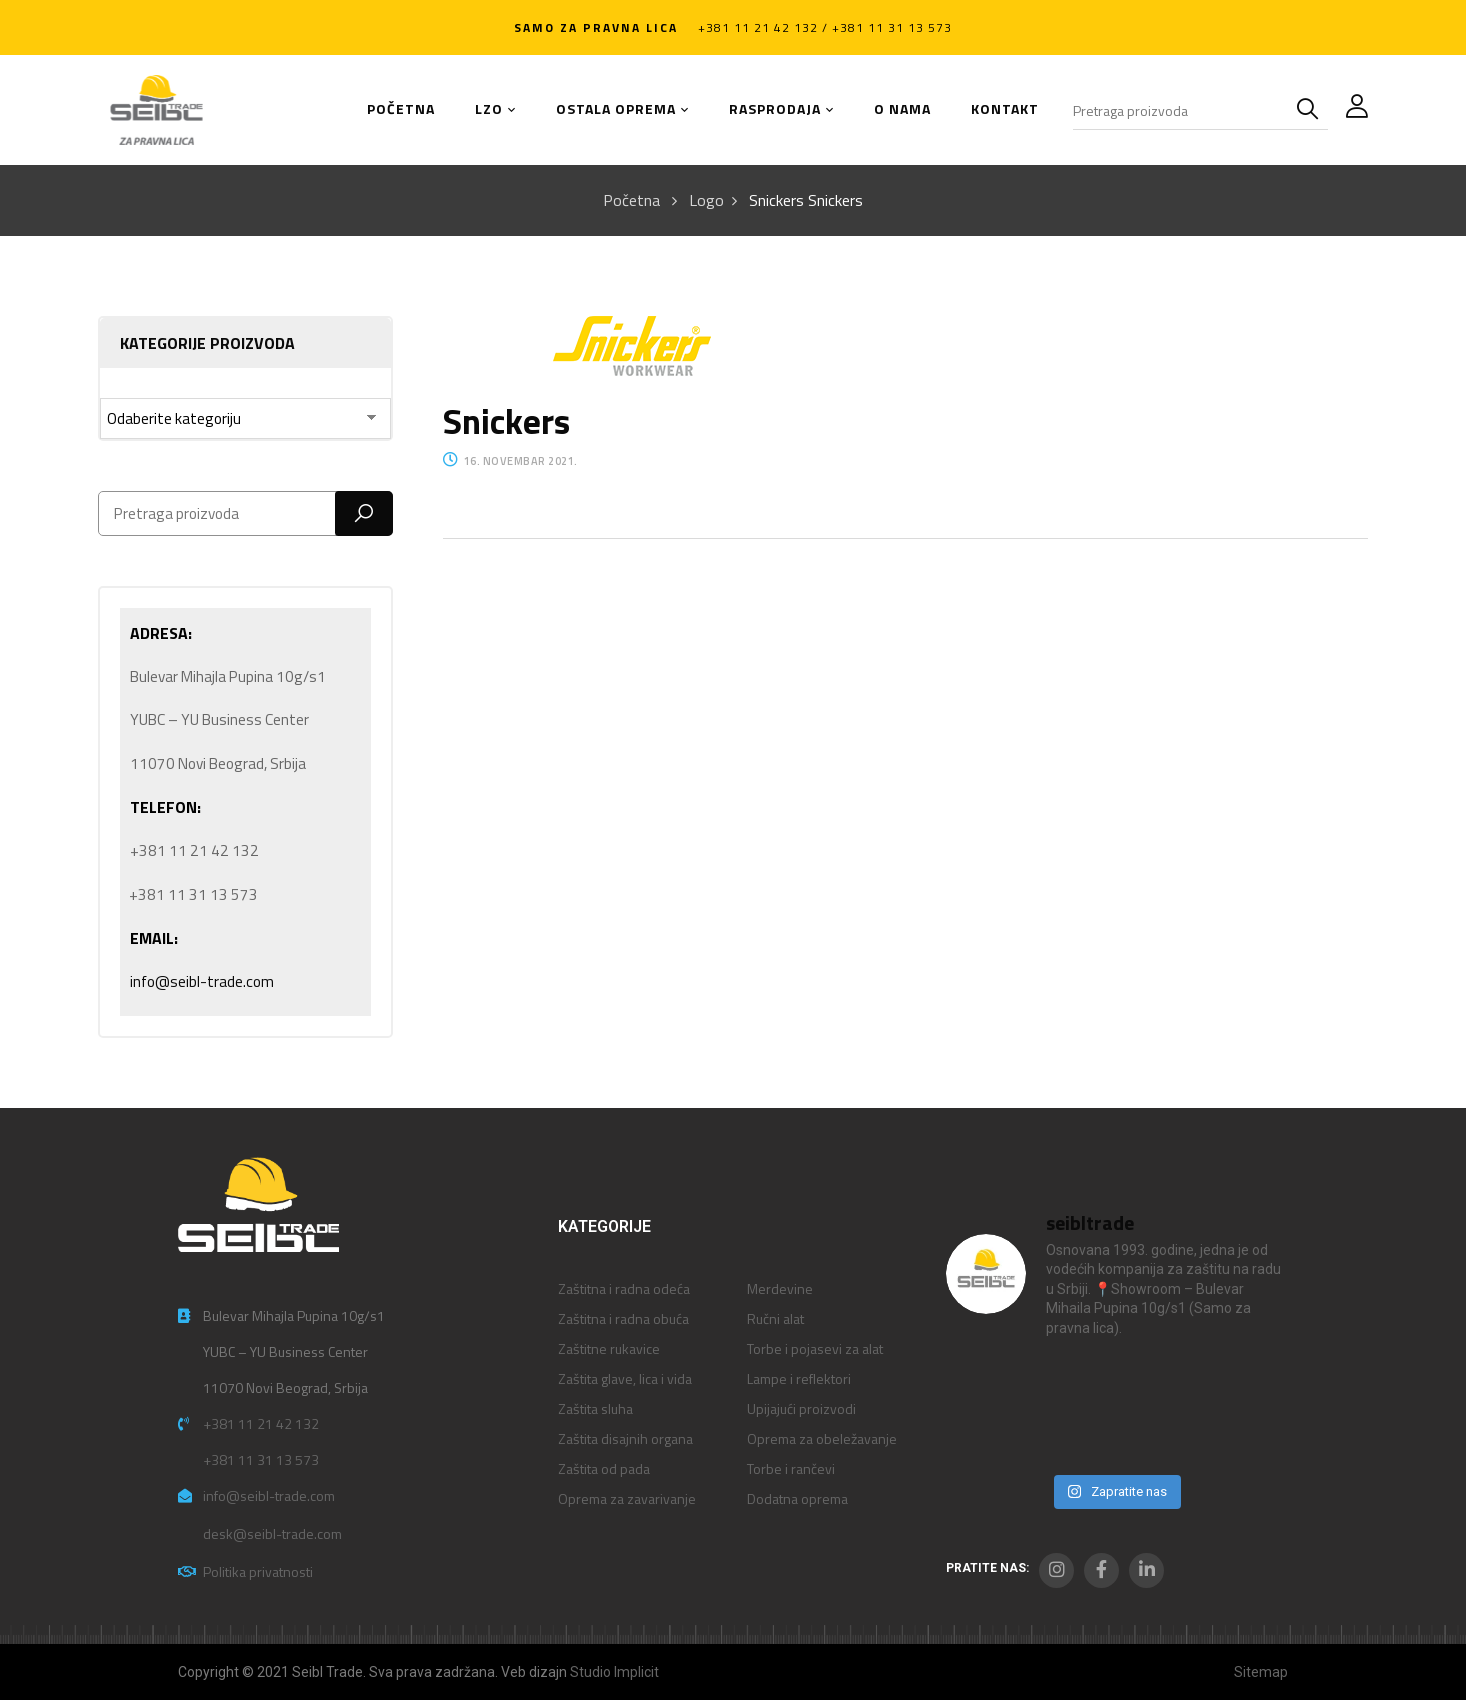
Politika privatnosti (258, 1571)
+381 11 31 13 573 (261, 1459)
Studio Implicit (614, 1672)
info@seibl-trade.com (202, 981)
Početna (631, 200)
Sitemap (1261, 1672)
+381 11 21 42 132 (261, 1423)
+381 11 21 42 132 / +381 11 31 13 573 (825, 27)
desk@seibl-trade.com (272, 1533)
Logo (706, 200)
